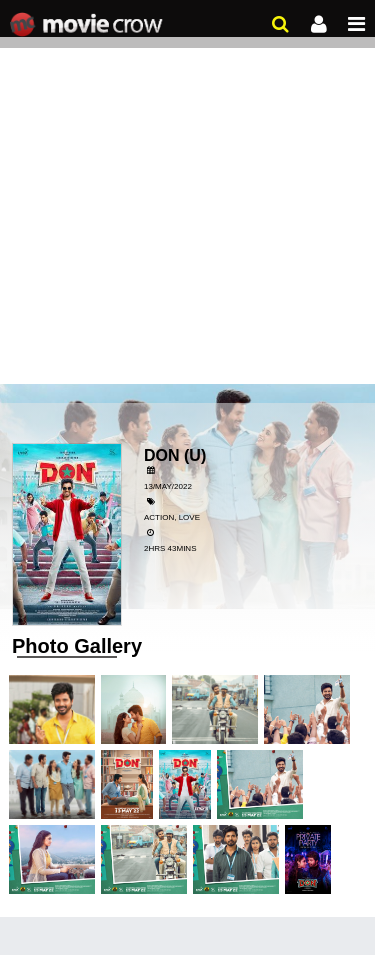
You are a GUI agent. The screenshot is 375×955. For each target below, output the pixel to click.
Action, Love (172, 517)
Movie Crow (88, 25)
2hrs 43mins (170, 548)
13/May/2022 (168, 486)
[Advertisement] (187, 197)
